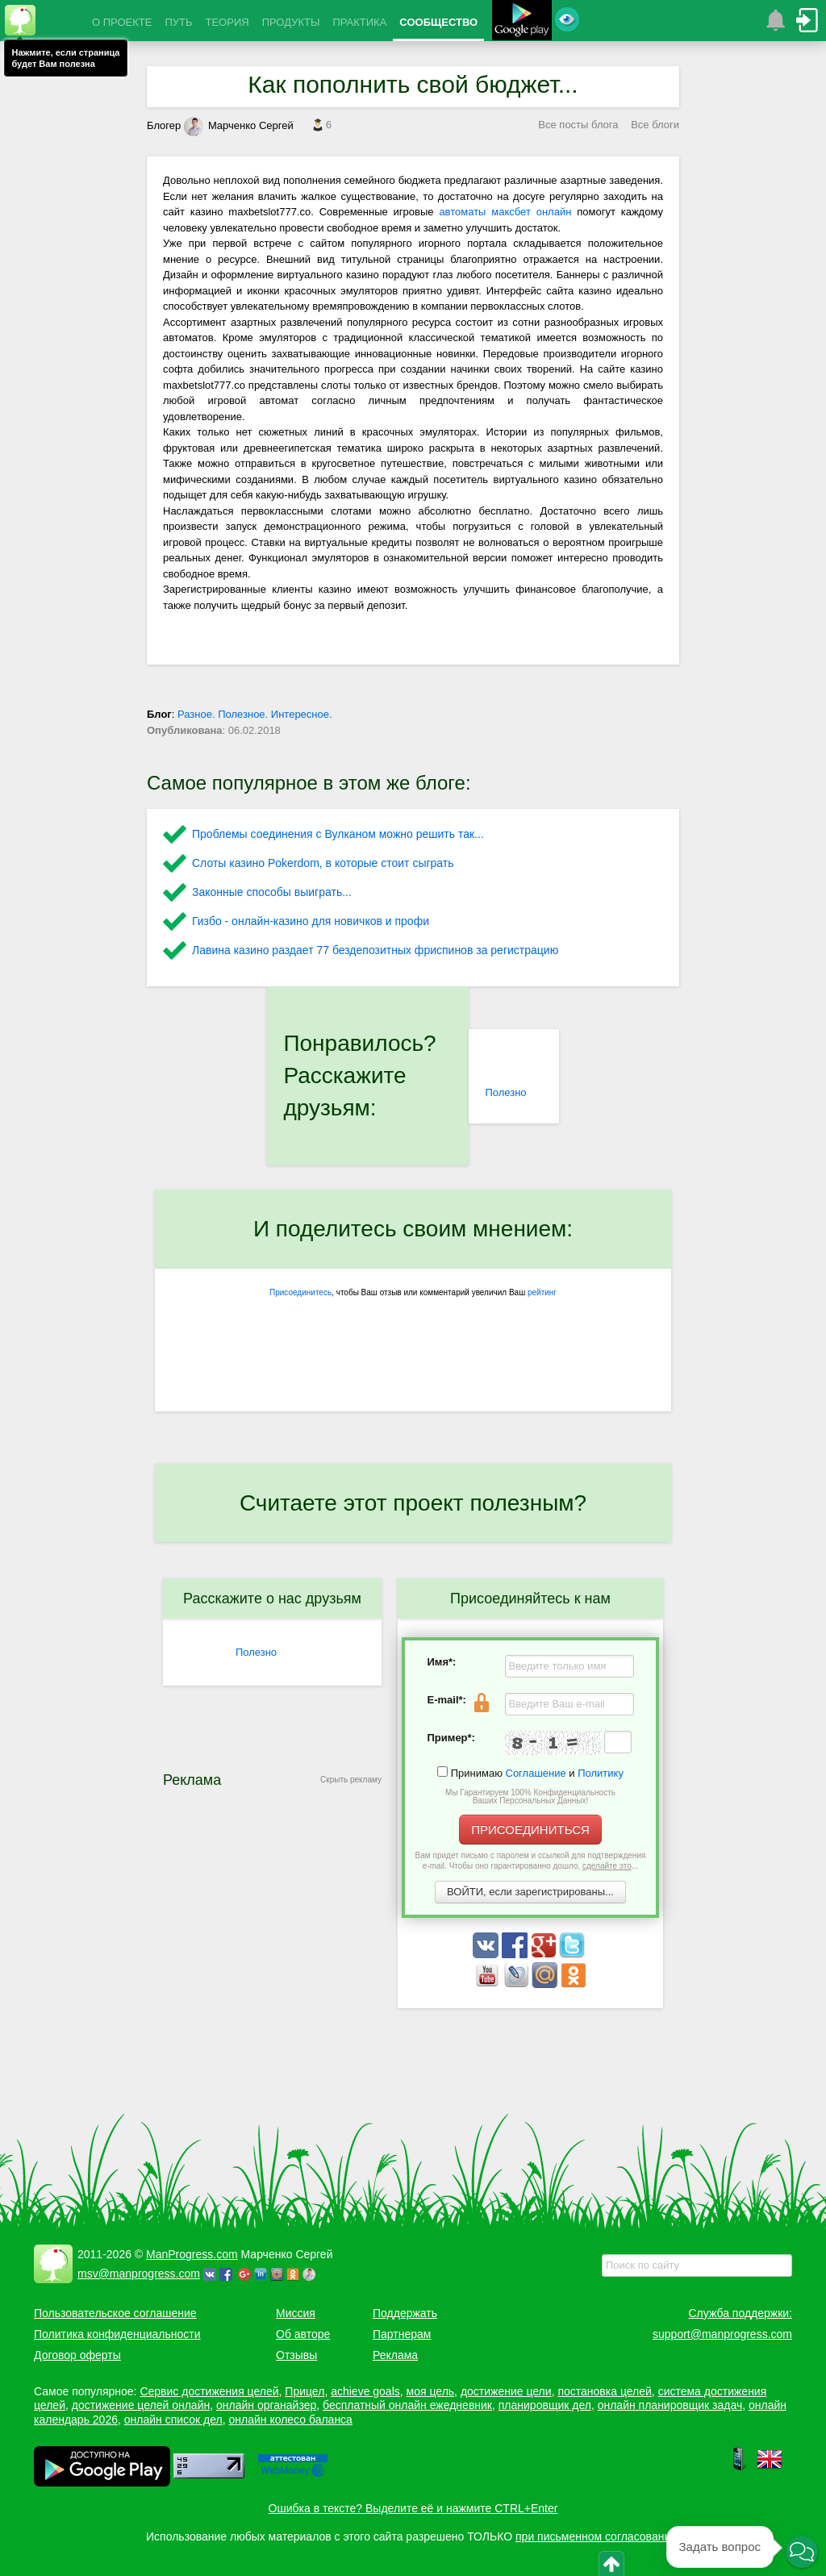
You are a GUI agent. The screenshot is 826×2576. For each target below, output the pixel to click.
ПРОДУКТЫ (291, 22)
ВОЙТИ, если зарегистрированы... (530, 1892)
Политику (601, 1773)
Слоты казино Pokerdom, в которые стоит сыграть (323, 863)
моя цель (431, 2391)
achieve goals (365, 2391)
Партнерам (402, 2334)
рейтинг (542, 1292)
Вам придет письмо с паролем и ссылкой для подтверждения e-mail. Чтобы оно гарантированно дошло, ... (530, 1860)
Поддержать (405, 2313)
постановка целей (604, 2391)
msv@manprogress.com (138, 2273)
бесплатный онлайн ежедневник (407, 2405)
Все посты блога (578, 125)
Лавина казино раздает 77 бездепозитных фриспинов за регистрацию (375, 950)
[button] (802, 2552)
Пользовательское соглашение (115, 2313)
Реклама (395, 2355)
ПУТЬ (178, 22)
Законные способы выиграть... (272, 892)
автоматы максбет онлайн (505, 212)
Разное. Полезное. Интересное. (254, 714)
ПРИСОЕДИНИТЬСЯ (530, 1829)
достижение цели (506, 2391)
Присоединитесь (300, 1292)
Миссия (295, 2313)
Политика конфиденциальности (117, 2334)
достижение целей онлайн (141, 2405)
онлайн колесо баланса (290, 2419)
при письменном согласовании (596, 2536)
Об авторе (303, 2334)
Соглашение (536, 1773)
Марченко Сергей (239, 125)
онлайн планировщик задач (670, 2405)
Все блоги (655, 125)
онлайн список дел (173, 2419)
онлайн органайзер (266, 2405)
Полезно (505, 1092)
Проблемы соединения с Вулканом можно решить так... (338, 833)
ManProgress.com (192, 2254)
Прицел (304, 2391)
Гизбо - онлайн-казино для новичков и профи (310, 921)
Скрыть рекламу (351, 1779)
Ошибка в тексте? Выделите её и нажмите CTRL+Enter (413, 2508)
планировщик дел (545, 2405)
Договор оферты (77, 2355)
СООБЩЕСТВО (438, 22)
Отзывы (296, 2355)
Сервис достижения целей (209, 2391)
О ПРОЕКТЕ (122, 22)
